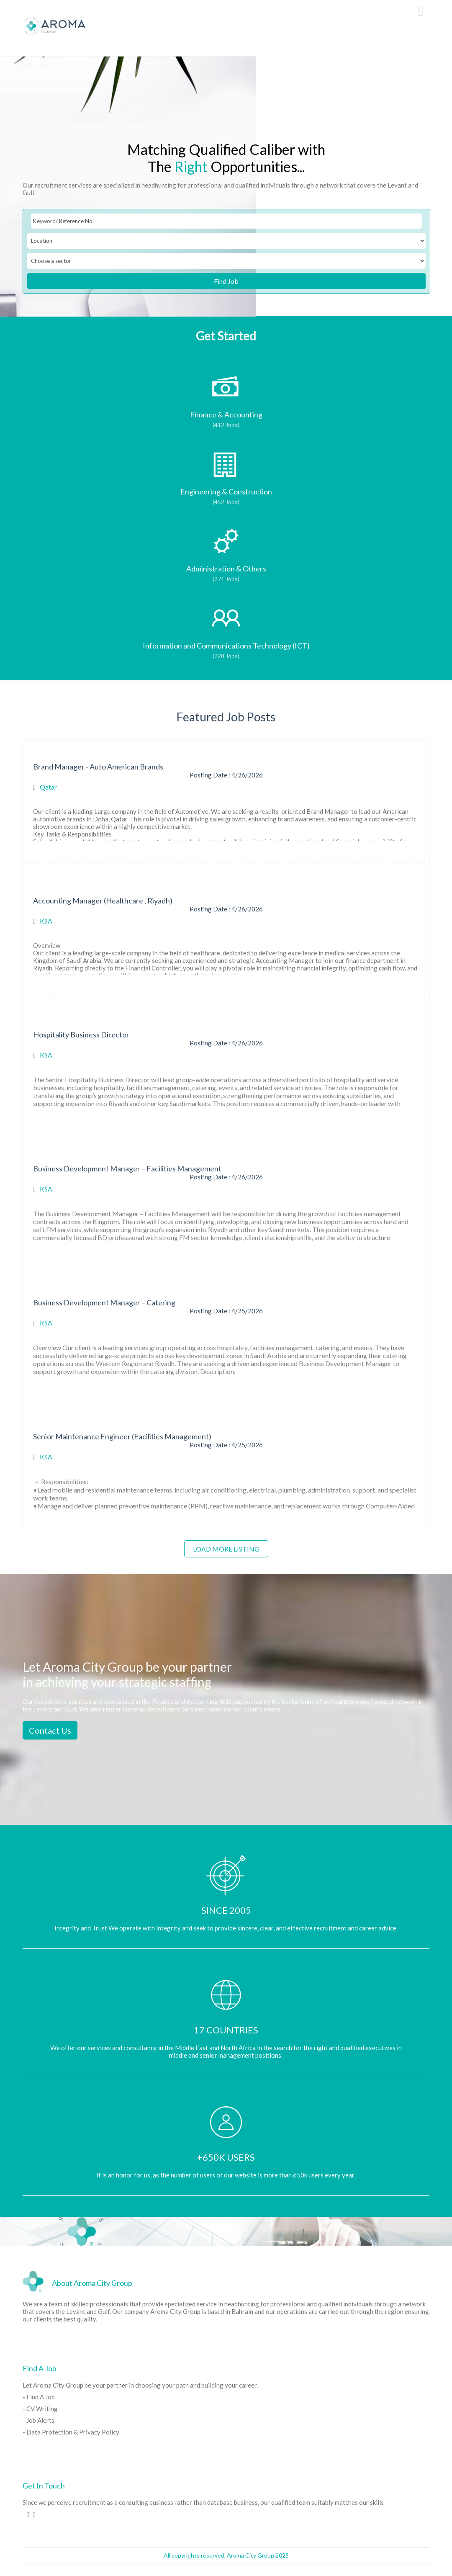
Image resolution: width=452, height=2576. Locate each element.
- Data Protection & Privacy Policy (71, 2432)
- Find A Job (39, 2397)
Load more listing (226, 1549)
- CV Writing (40, 2408)
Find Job (226, 281)
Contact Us (50, 1730)
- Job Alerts (38, 2420)
